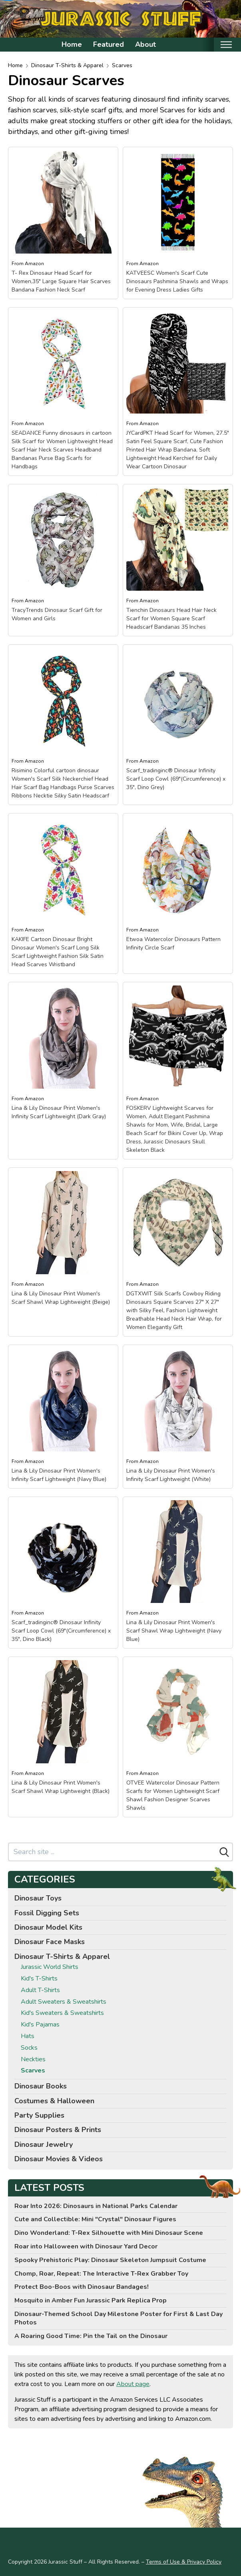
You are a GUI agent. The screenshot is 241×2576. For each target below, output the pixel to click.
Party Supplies (39, 2115)
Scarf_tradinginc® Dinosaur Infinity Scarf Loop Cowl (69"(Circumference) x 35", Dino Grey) (175, 779)
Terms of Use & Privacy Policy (183, 2562)
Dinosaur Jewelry (43, 2144)
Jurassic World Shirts (49, 1967)
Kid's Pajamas (40, 2024)
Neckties (33, 2059)
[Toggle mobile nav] (226, 45)
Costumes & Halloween (54, 2101)
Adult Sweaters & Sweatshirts (63, 2002)
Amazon (34, 263)
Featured (108, 44)
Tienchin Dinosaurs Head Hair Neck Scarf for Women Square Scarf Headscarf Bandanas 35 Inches (171, 618)
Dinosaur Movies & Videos (58, 2159)
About (145, 44)
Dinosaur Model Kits (48, 1927)
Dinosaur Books (40, 2086)
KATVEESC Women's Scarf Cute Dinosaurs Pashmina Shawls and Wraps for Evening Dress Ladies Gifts (177, 281)
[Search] (224, 1852)
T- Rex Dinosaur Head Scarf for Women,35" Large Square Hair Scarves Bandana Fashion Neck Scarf (61, 281)
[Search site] (112, 1852)
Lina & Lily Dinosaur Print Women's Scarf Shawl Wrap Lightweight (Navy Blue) (173, 1631)
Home (72, 44)
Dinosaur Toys (38, 1898)
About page (132, 2384)
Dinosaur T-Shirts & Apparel (67, 65)
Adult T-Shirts (40, 1990)
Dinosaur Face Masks (49, 1941)
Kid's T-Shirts (39, 1978)
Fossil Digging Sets (46, 1913)
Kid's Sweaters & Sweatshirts (62, 2013)
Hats (27, 2036)
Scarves (122, 65)
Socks (29, 2048)
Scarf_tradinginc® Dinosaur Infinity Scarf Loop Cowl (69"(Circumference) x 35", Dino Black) (61, 1631)
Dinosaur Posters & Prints (57, 2129)
